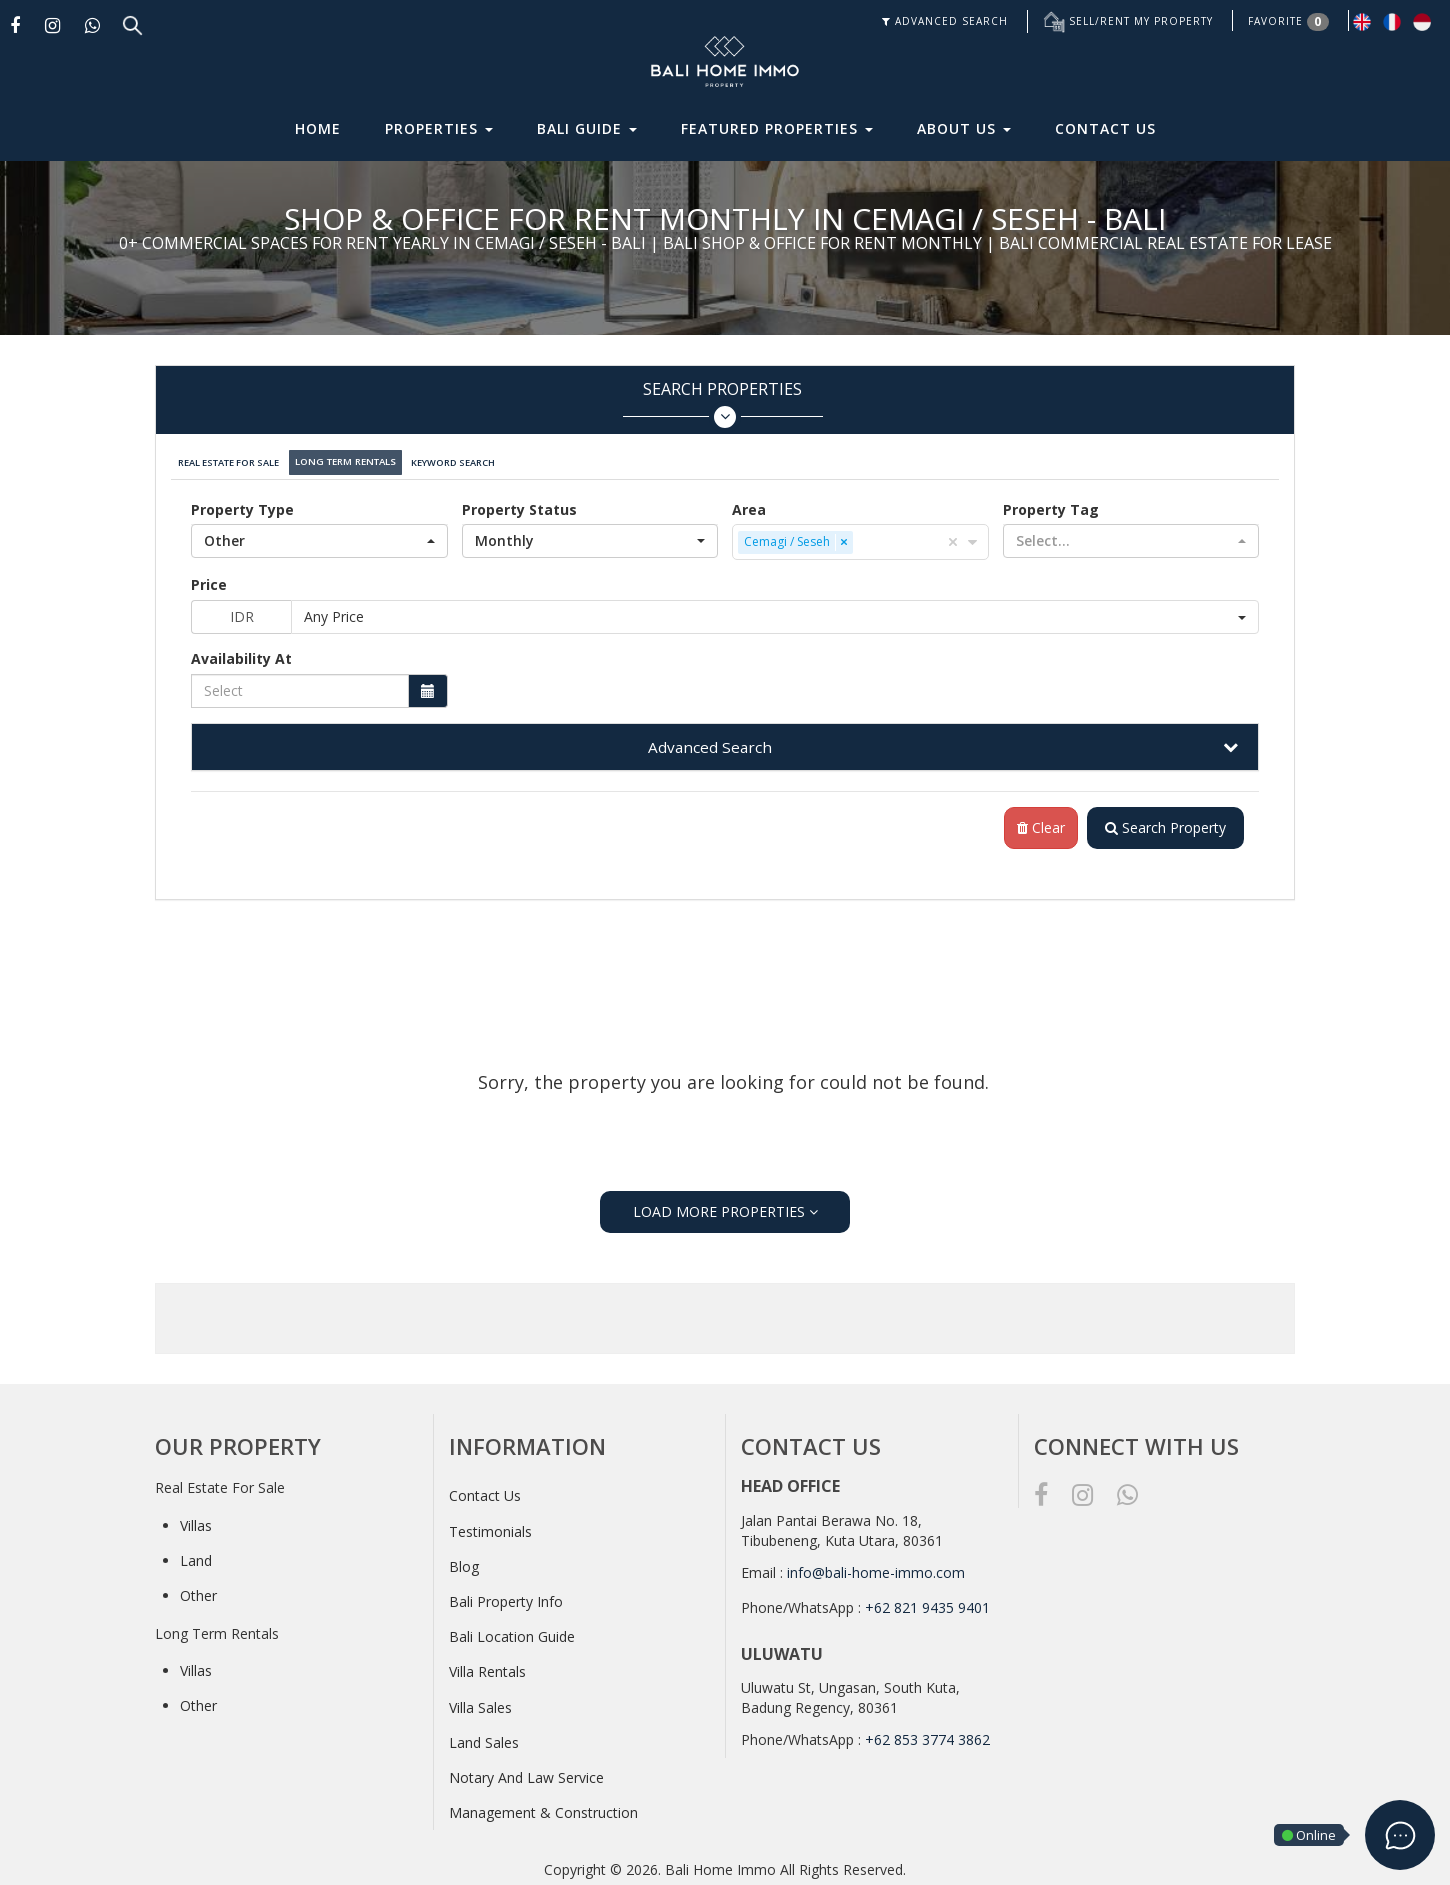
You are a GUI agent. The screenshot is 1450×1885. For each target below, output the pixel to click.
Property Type (242, 503)
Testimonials (490, 1525)
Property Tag (1051, 503)
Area (749, 503)
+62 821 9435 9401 (927, 1602)
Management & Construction (543, 1807)
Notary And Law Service (526, 1772)
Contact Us (1105, 128)
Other (198, 1590)
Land (196, 1555)
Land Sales (484, 1737)
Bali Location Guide (512, 1631)
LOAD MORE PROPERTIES (725, 1205)
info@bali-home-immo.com (876, 1567)
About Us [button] (964, 128)
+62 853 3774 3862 (927, 1734)
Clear (1035, 822)
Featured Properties (777, 128)
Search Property (1162, 822)
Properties (439, 128)
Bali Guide (587, 128)
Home (318, 128)
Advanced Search (710, 741)
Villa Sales (480, 1701)
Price (209, 578)
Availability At (241, 652)
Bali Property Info (506, 1596)
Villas (196, 1520)
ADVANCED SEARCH (945, 21)
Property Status (519, 503)
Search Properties (722, 403)
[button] (319, 535)
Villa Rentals (487, 1666)
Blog (464, 1561)
